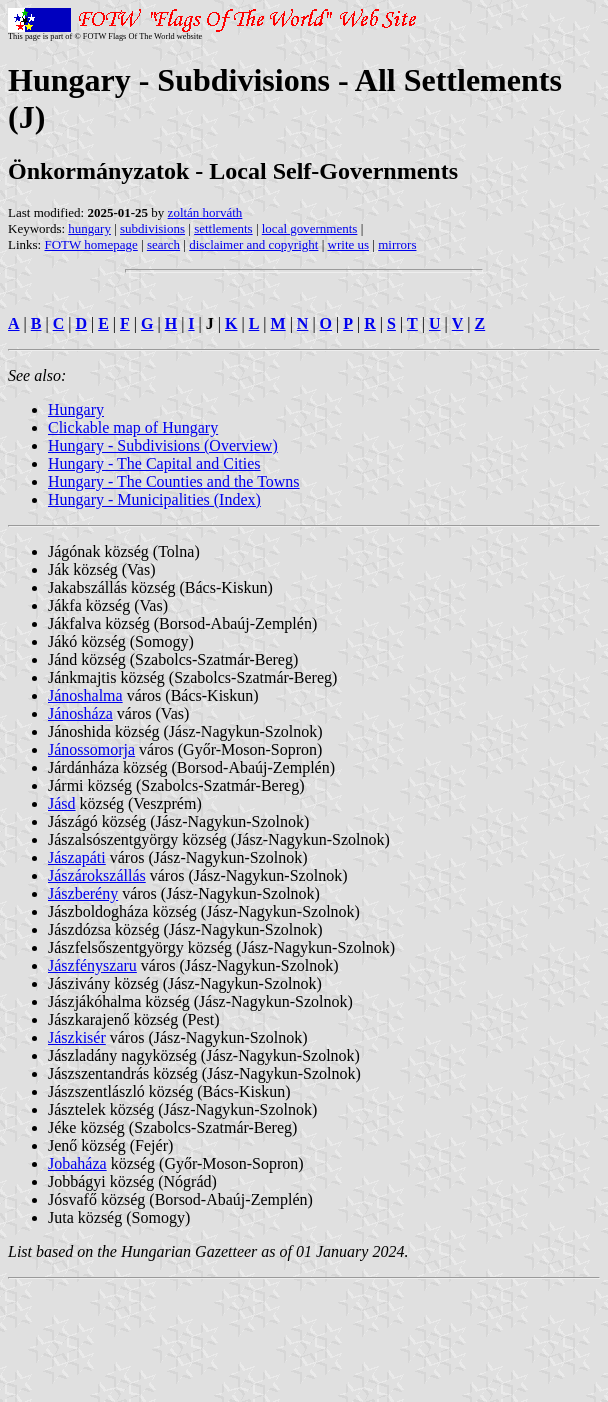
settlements (223, 228)
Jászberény (83, 893)
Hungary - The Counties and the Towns (174, 481)
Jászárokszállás (97, 875)
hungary (89, 228)
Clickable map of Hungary (133, 427)
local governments (310, 228)
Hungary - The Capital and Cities (154, 463)
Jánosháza (80, 713)
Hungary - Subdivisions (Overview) (163, 445)
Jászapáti (77, 857)
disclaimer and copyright (253, 244)
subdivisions (152, 228)
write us (349, 244)
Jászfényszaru (92, 965)
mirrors (397, 244)
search (163, 244)
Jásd (62, 803)
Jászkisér (77, 1037)
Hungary (76, 409)
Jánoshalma (85, 695)
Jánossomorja (91, 749)
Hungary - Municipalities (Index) (154, 499)
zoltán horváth (205, 212)
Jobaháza (77, 1163)
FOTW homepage (90, 244)
